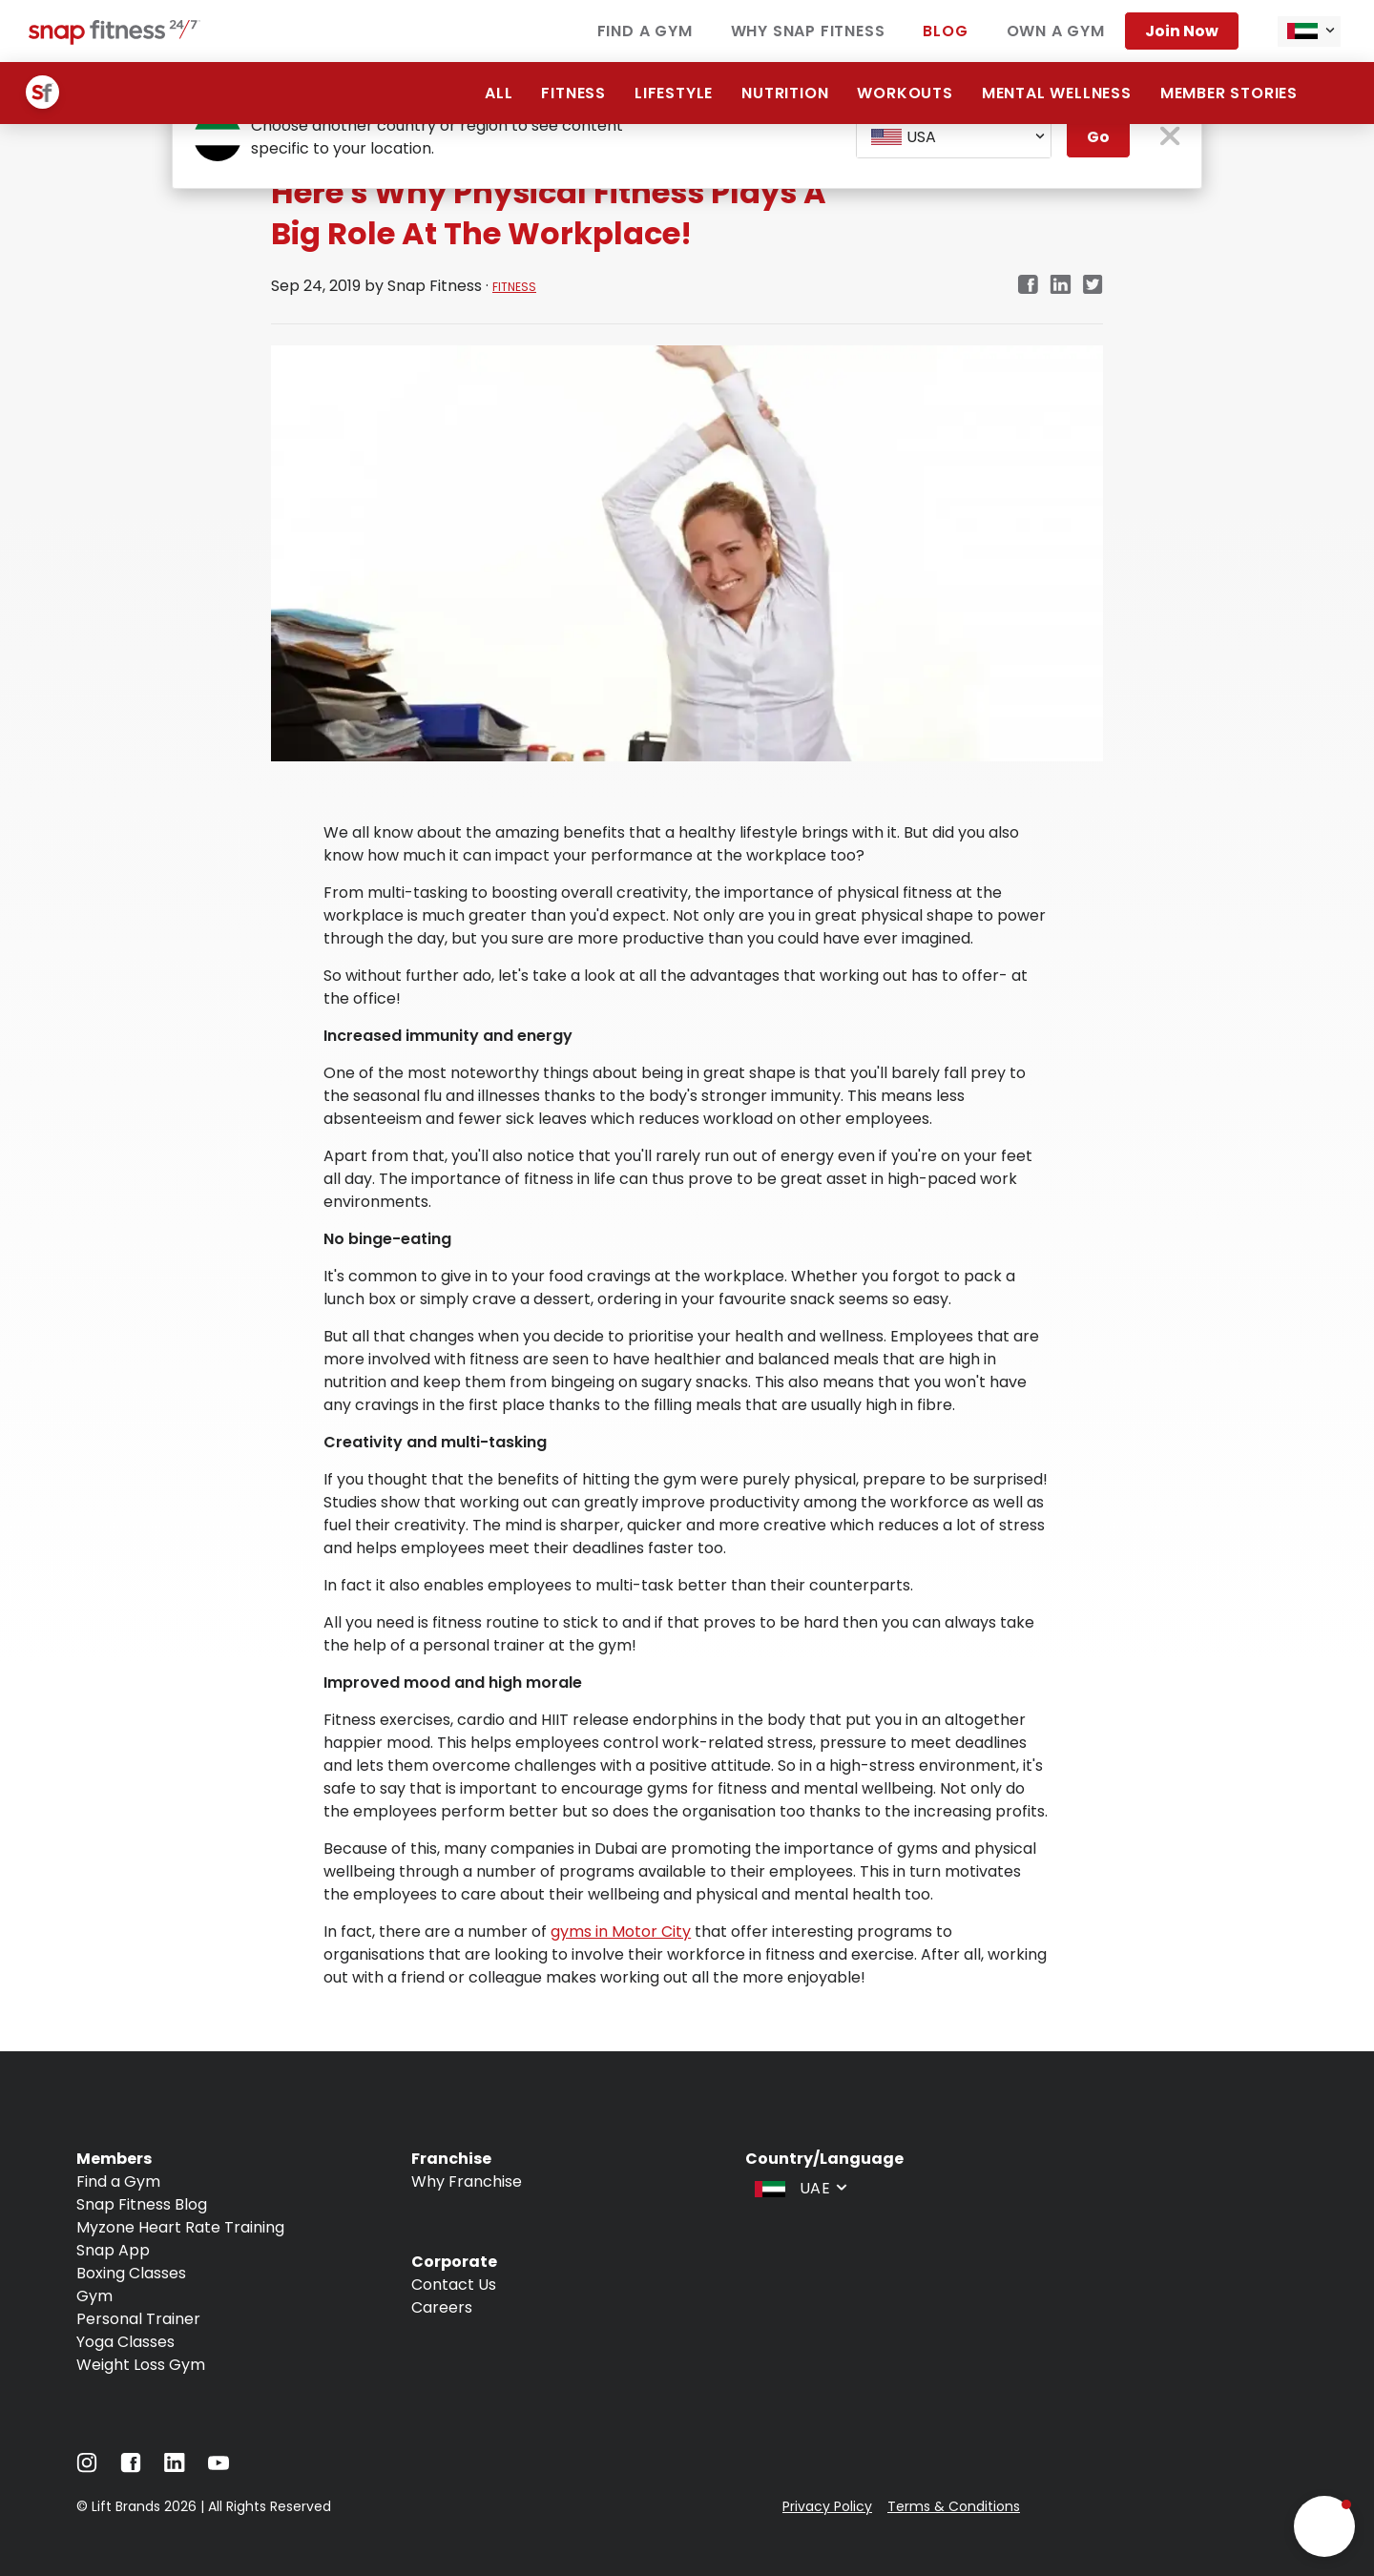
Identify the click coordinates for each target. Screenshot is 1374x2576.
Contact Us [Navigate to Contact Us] (453, 2285)
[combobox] (1309, 31)
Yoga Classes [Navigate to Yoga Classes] (125, 2342)
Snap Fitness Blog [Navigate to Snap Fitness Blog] (141, 2204)
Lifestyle (674, 93)
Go (1098, 137)
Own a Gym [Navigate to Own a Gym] (1056, 31)
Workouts (904, 93)
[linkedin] (1061, 286)
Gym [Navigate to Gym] (94, 2296)
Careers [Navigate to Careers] (441, 2307)
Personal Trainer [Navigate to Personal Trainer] (138, 2319)
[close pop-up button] (1170, 138)
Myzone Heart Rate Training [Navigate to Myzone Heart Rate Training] (180, 2227)
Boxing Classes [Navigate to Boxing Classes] (131, 2273)
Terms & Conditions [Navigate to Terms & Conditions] (953, 2506)
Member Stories (1229, 93)
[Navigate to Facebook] (130, 2468)
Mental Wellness (1057, 93)
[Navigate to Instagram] (86, 2468)
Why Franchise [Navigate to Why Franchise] (466, 2181)
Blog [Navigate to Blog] (945, 31)
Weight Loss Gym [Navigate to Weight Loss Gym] (140, 2365)
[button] (1324, 2526)
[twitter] (1093, 286)
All (498, 93)
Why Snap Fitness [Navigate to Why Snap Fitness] (808, 31)
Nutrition (784, 93)
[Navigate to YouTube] (218, 2468)
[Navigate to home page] (114, 40)
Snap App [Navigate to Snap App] (113, 2250)
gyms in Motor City (621, 1931)
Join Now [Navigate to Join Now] (1181, 31)
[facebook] (1027, 286)
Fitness (573, 93)
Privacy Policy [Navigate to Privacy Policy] (827, 2506)
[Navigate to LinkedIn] (174, 2467)
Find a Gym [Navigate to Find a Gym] (645, 31)
